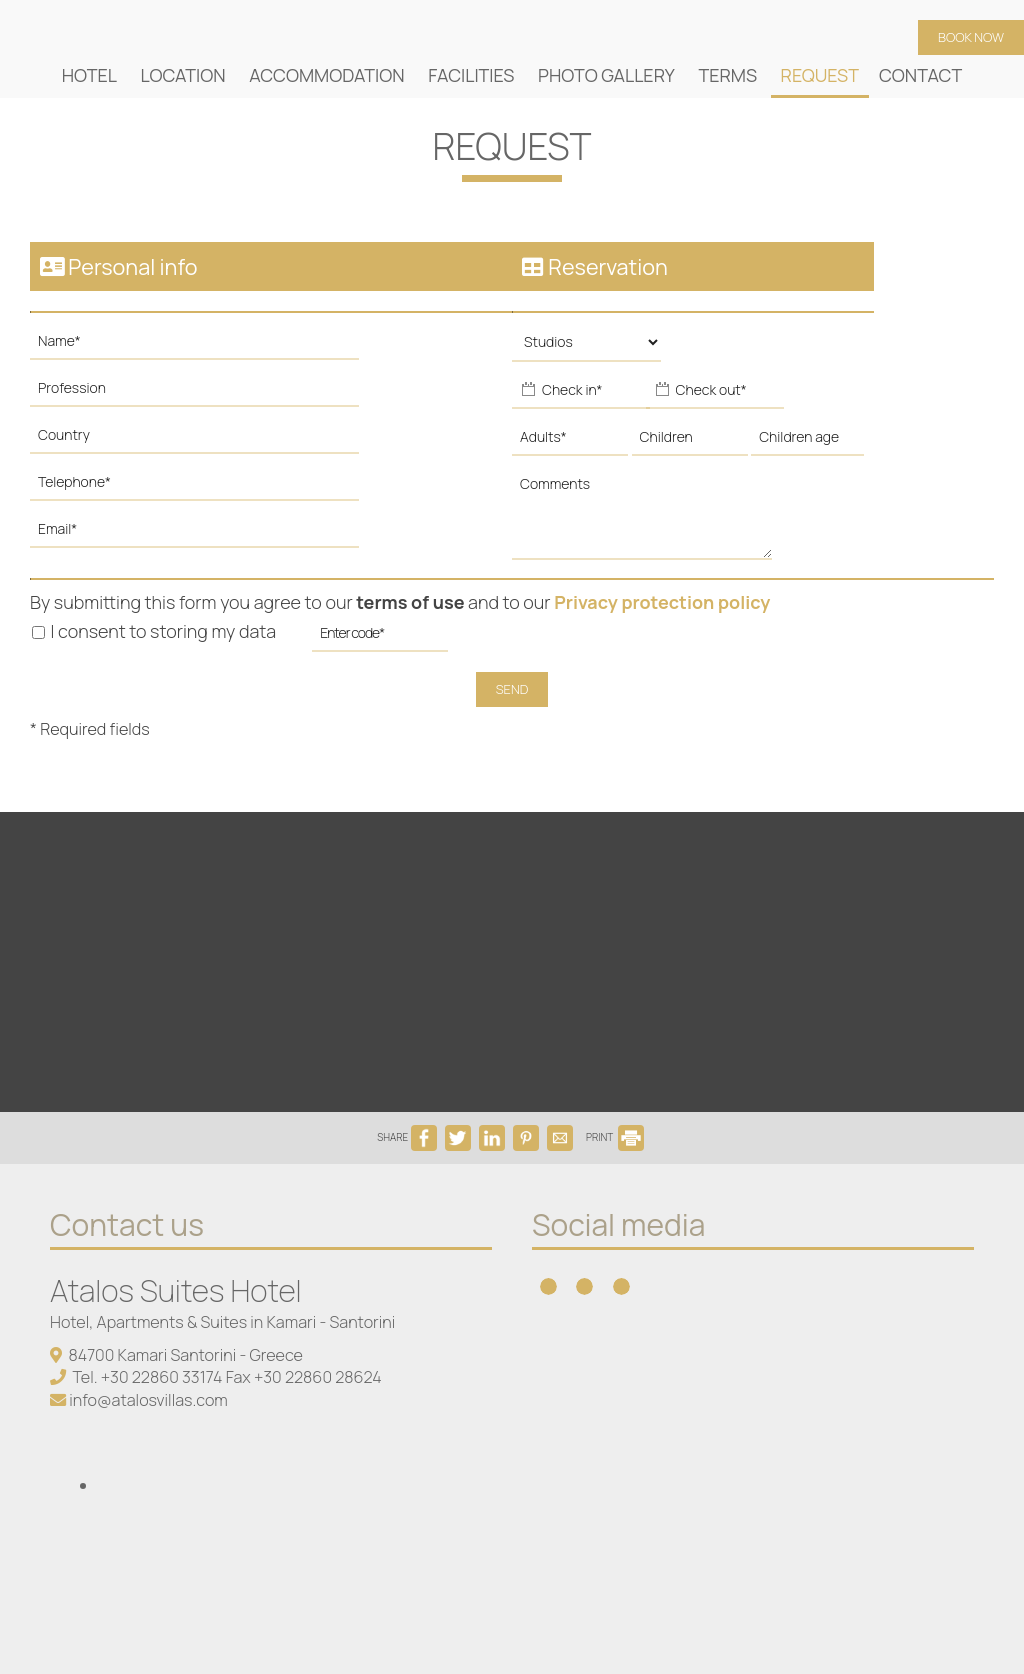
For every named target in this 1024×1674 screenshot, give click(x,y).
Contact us (127, 1224)
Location (183, 75)
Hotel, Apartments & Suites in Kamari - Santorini (222, 1322)
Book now (971, 37)
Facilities (471, 75)
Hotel (89, 75)
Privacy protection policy (662, 602)
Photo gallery (606, 75)
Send (512, 689)
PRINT (615, 1137)
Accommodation (326, 75)
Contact (920, 75)
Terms (727, 75)
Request (820, 75)
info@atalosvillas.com (148, 1400)
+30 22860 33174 (162, 1377)
